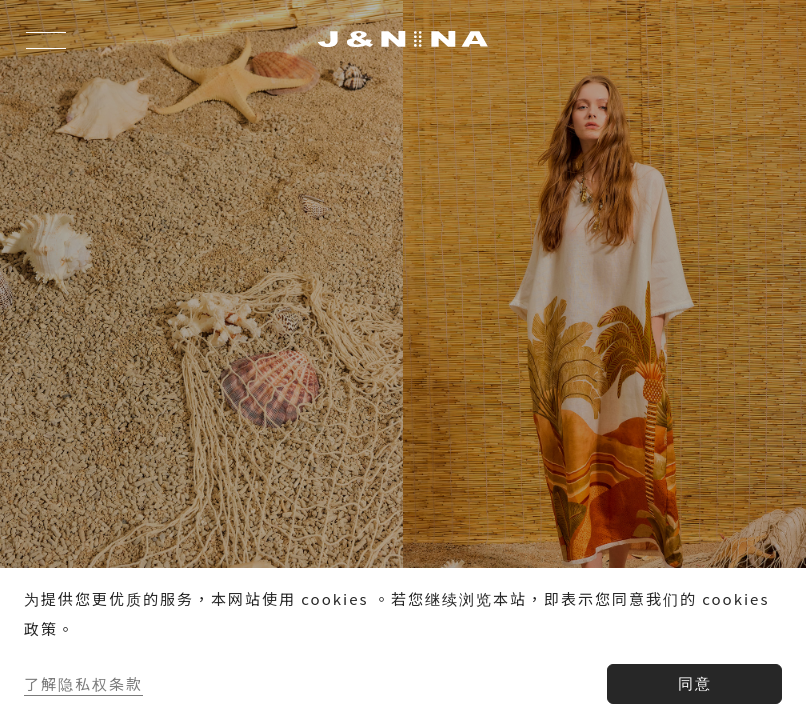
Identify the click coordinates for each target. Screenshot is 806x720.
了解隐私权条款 (83, 683)
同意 (695, 683)
